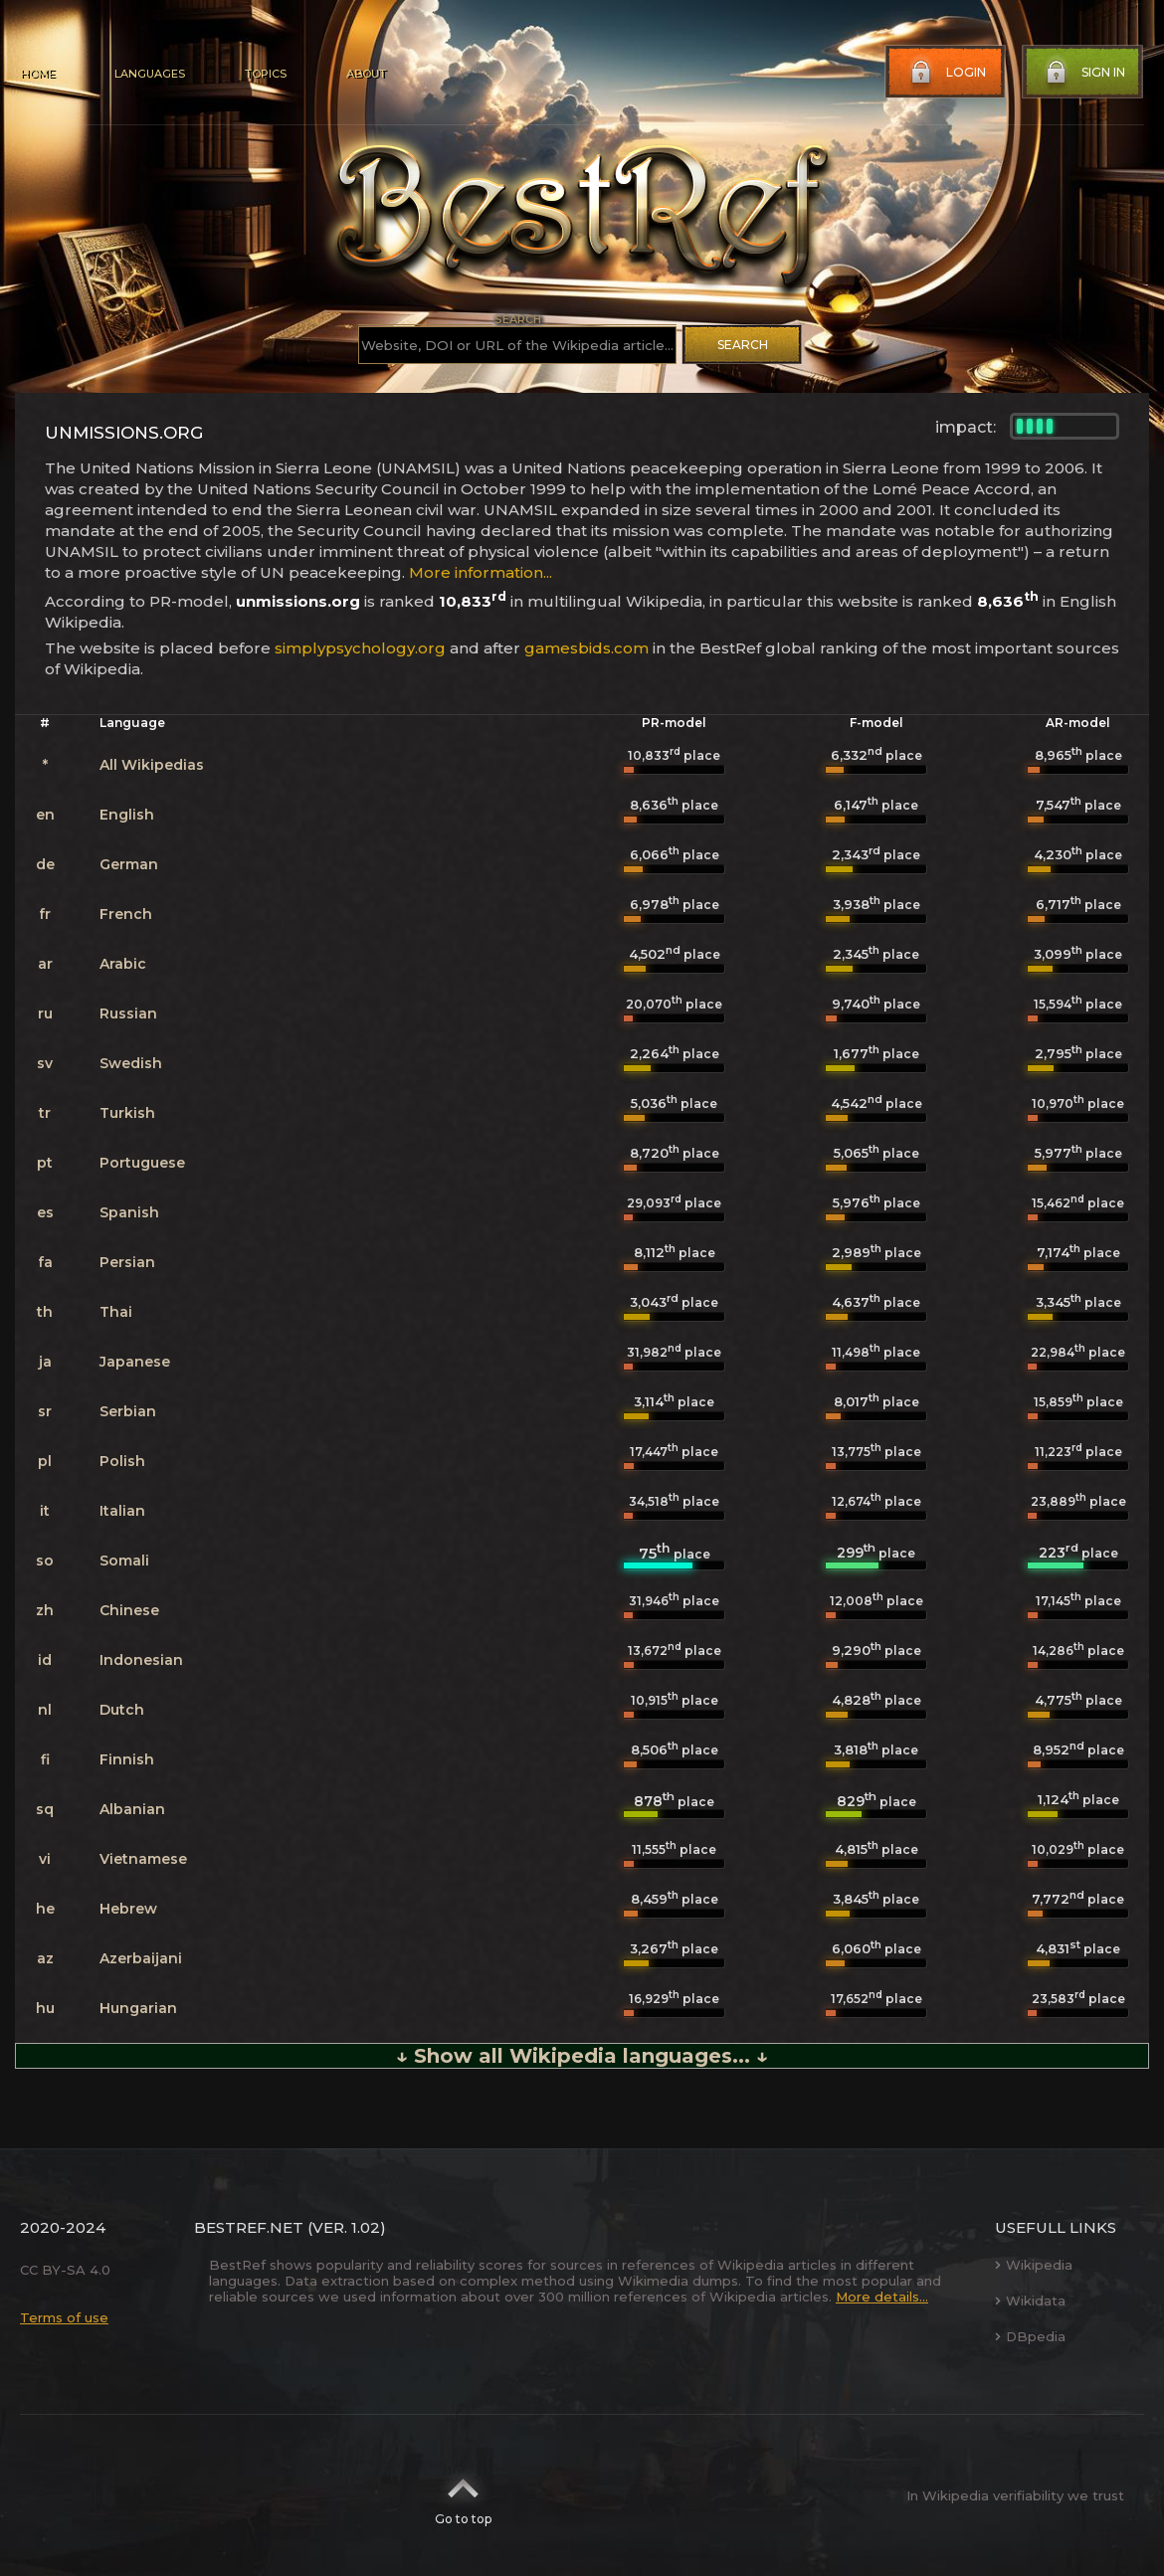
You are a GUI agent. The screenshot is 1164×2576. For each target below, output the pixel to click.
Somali (124, 1560)
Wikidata (1030, 2300)
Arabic (122, 964)
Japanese (134, 1362)
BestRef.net (248, 2227)
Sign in (1083, 72)
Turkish (127, 1113)
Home (37, 74)
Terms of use (64, 2317)
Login (946, 72)
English (126, 815)
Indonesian (141, 1660)
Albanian (132, 1809)
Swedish (130, 1063)
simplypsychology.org (360, 648)
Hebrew (128, 1909)
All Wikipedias (151, 765)
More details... (882, 2296)
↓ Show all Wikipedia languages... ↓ (582, 2056)
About (366, 74)
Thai (115, 1312)
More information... (480, 572)
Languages (149, 74)
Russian (128, 1013)
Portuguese (142, 1163)
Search (742, 344)
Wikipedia (1033, 2265)
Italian (122, 1511)
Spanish (129, 1212)
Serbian (127, 1411)
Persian (127, 1262)
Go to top (463, 2495)
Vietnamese (143, 1859)
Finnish (126, 1759)
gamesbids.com (586, 648)
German (128, 864)
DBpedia (1030, 2336)
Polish (122, 1461)
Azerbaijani (140, 1958)
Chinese (129, 1610)
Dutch (121, 1710)
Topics (266, 74)
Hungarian (138, 2008)
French (125, 914)
